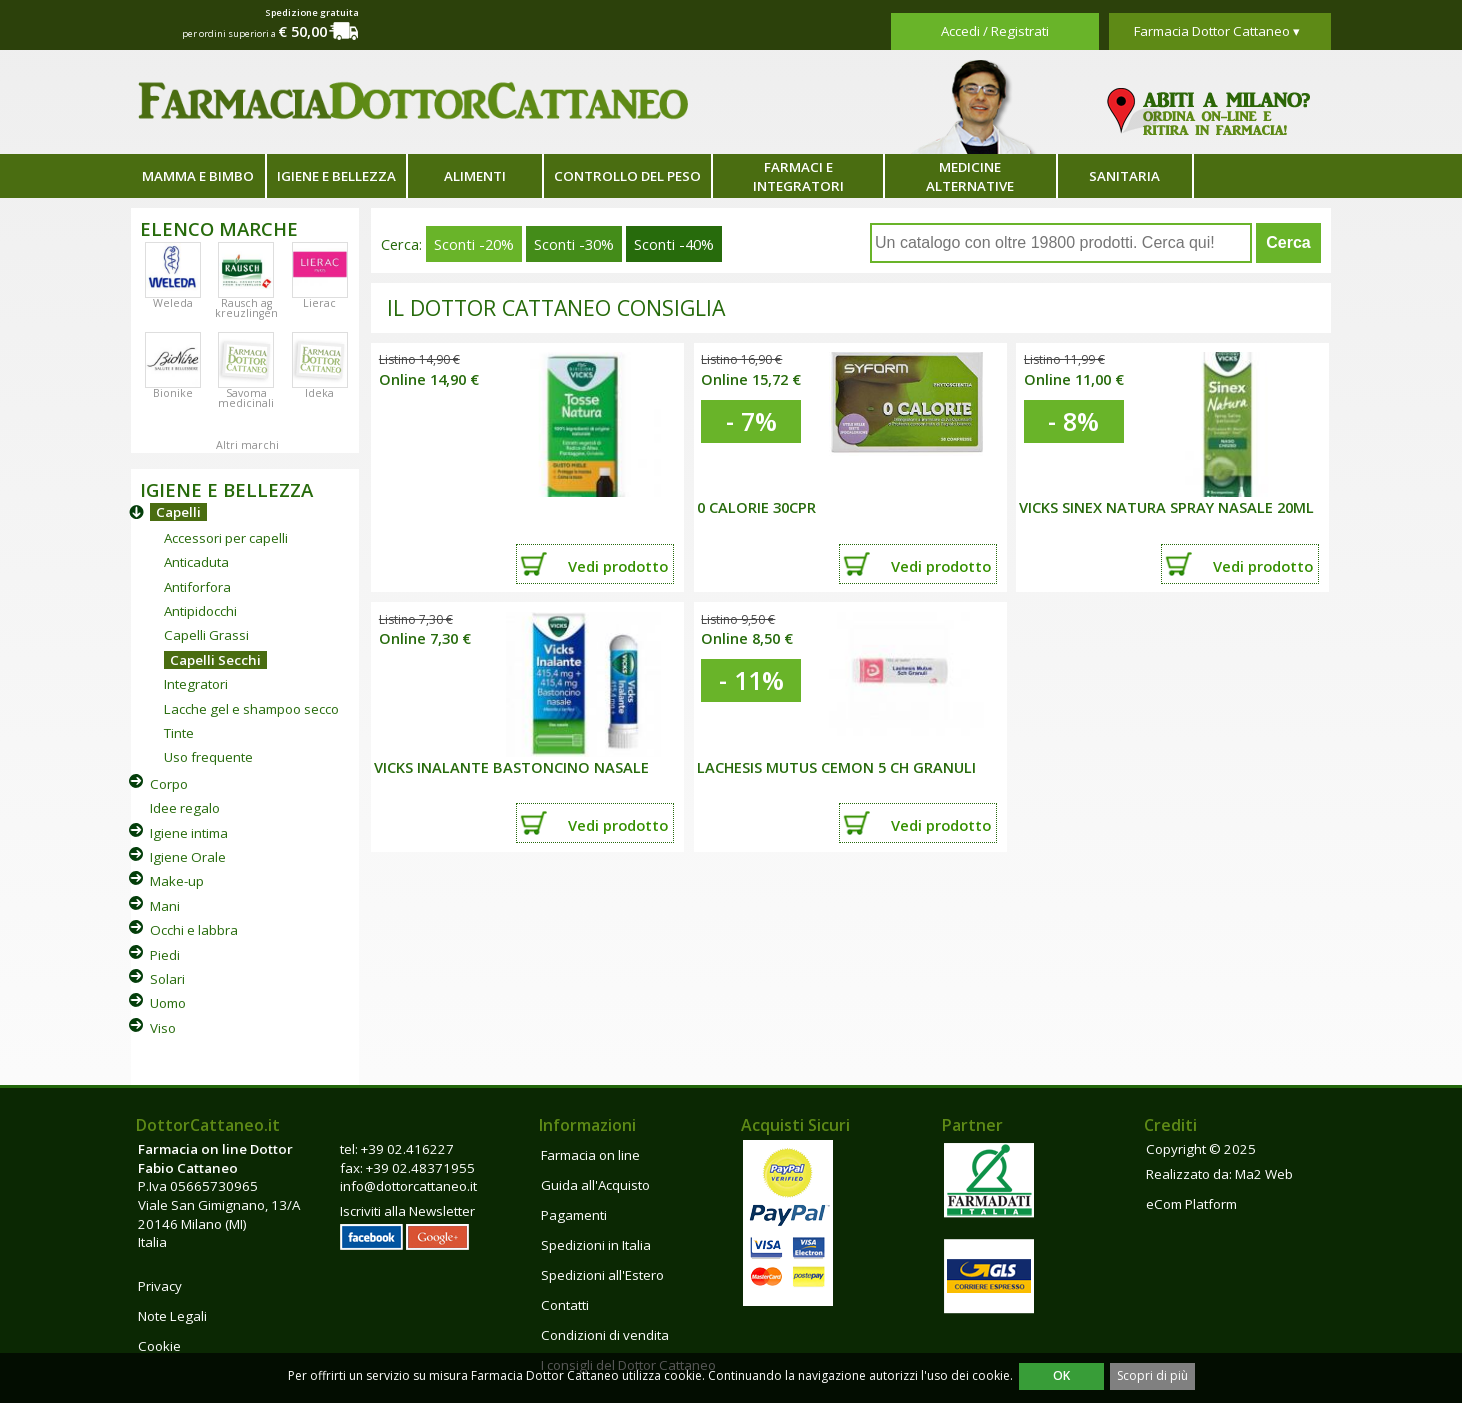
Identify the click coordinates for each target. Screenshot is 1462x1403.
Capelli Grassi (206, 635)
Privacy (160, 1286)
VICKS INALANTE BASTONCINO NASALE (511, 767)
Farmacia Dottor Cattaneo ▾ (1217, 31)
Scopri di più (1152, 1375)
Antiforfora (197, 587)
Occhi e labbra (194, 930)
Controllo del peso (627, 176)
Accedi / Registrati (995, 31)
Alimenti (475, 176)
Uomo (168, 1003)
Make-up (177, 881)
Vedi (618, 566)
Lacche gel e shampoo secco (251, 709)
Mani (165, 906)
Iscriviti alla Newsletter (407, 1211)
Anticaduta (196, 562)
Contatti (565, 1305)
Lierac (319, 303)
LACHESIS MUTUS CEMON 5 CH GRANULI (836, 767)
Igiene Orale (188, 857)
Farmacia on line (590, 1155)
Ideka (319, 393)
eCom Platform (1191, 1204)
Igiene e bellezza (336, 176)
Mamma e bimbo (198, 176)
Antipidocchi (200, 611)
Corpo (169, 784)
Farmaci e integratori (798, 176)
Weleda (173, 303)
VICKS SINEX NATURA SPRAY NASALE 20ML (1166, 507)
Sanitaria (1124, 176)
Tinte (179, 733)
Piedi (165, 955)
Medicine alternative (970, 176)
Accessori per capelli (226, 538)
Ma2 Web (1264, 1174)
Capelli (178, 512)
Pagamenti (574, 1215)
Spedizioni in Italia (596, 1245)
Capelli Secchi (215, 660)
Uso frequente (208, 757)
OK (1061, 1375)
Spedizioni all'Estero (602, 1275)
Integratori (196, 684)
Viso (163, 1028)
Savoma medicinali (246, 398)
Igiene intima (189, 833)
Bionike (173, 393)
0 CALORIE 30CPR (756, 507)
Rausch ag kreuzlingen (246, 308)
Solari (167, 979)
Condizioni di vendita (605, 1335)
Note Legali (172, 1316)
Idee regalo (185, 808)
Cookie (159, 1346)
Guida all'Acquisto (595, 1185)
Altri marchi (247, 445)
